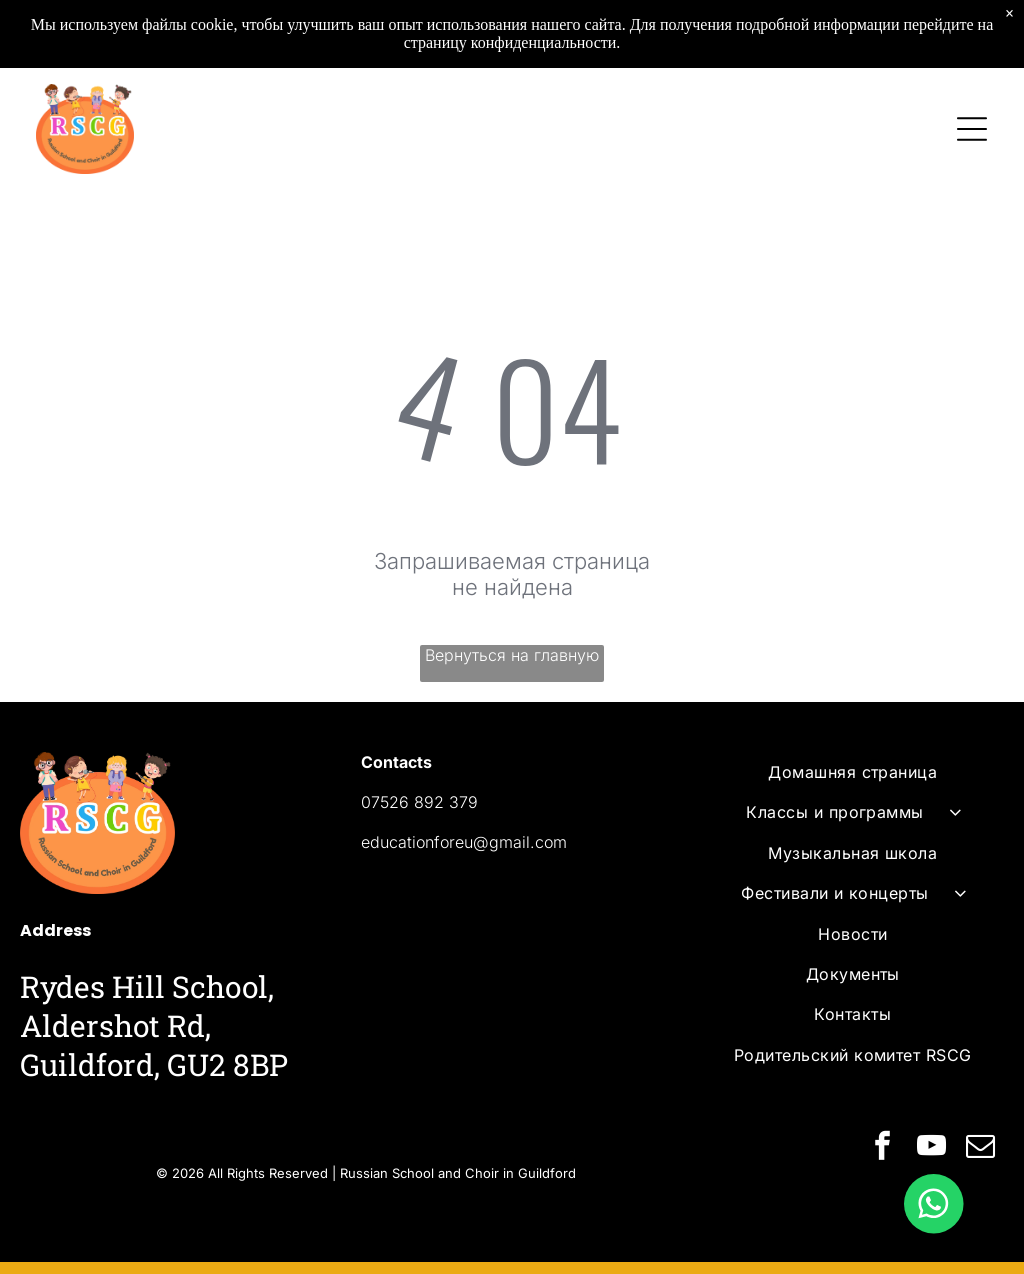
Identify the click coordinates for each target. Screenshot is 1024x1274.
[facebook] (882, 1148)
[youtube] (931, 1148)
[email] (980, 1148)
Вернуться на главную (512, 655)
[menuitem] (852, 772)
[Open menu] (972, 129)
